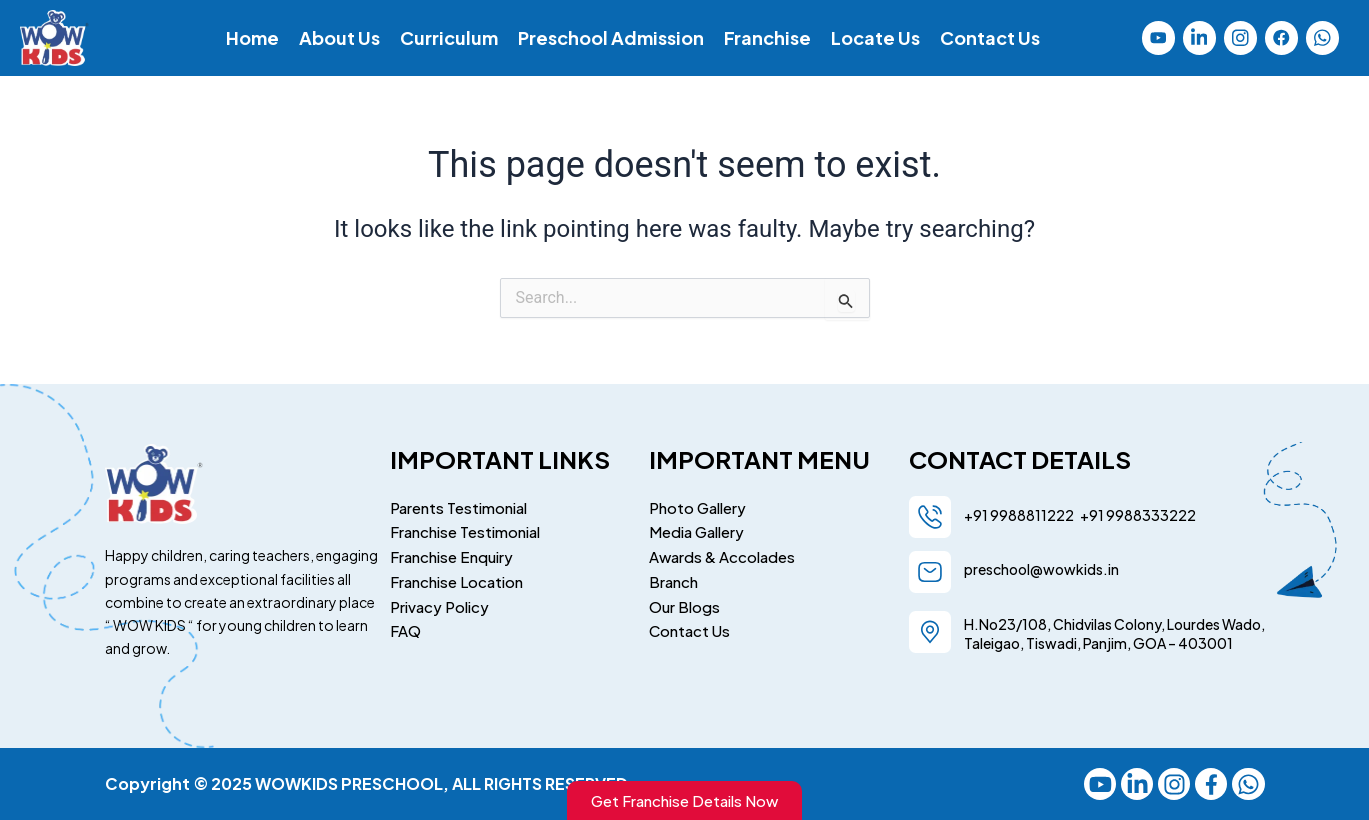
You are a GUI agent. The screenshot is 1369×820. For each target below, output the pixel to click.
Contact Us (990, 38)
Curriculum (449, 38)
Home (252, 38)
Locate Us (875, 38)
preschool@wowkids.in (1041, 566)
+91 (1090, 512)
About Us (339, 38)
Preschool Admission (611, 38)
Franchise (767, 38)
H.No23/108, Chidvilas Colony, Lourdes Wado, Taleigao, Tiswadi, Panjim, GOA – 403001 (1114, 631)
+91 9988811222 (1020, 512)
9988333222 (1150, 512)
